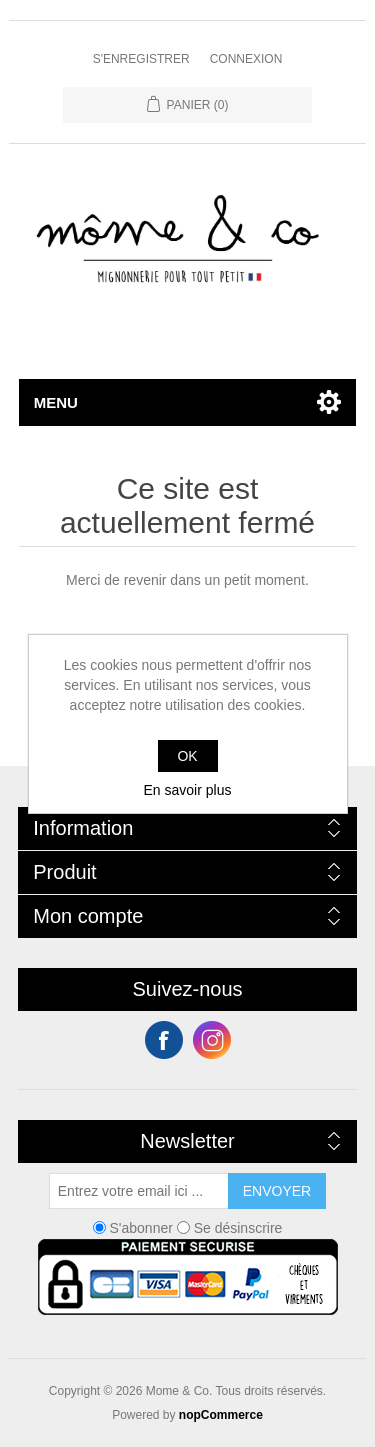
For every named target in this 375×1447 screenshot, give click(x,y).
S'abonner (141, 1228)
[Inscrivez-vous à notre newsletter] (139, 1191)
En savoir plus (188, 790)
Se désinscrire (238, 1228)
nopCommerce (221, 1415)
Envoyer (277, 1191)
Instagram (212, 1040)
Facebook (164, 1040)
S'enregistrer (141, 59)
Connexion (246, 59)
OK (187, 756)
